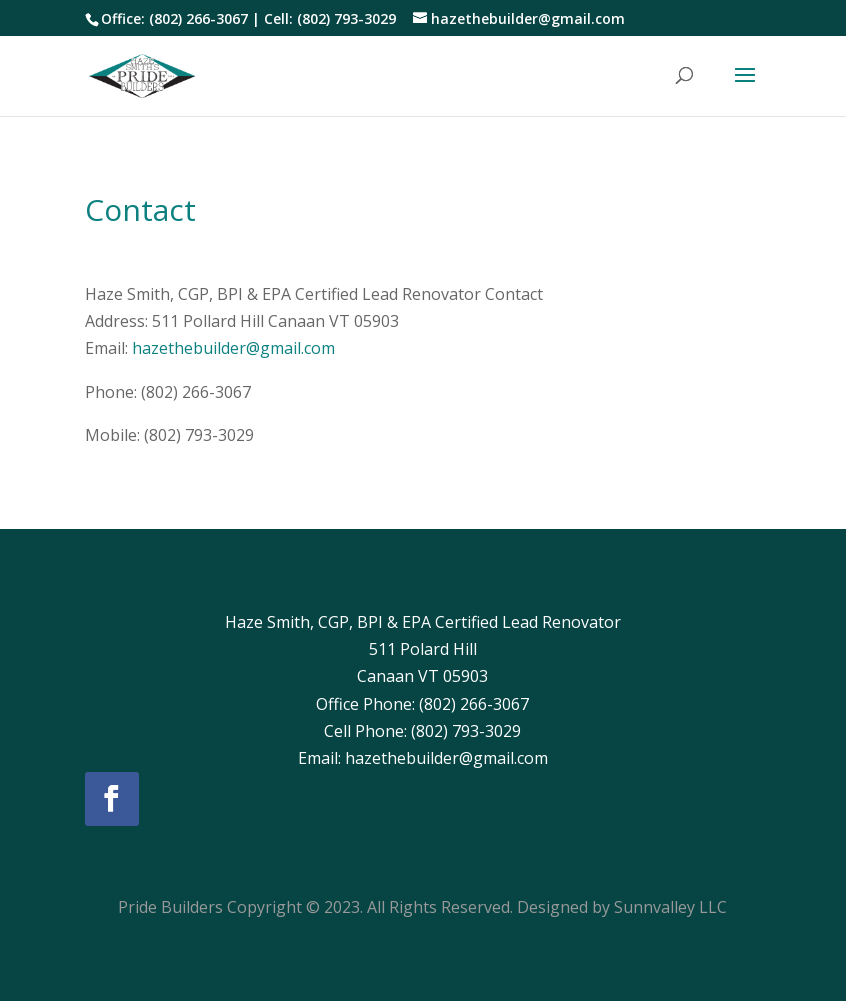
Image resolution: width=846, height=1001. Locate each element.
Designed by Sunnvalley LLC (622, 907)
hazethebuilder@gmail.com (233, 348)
